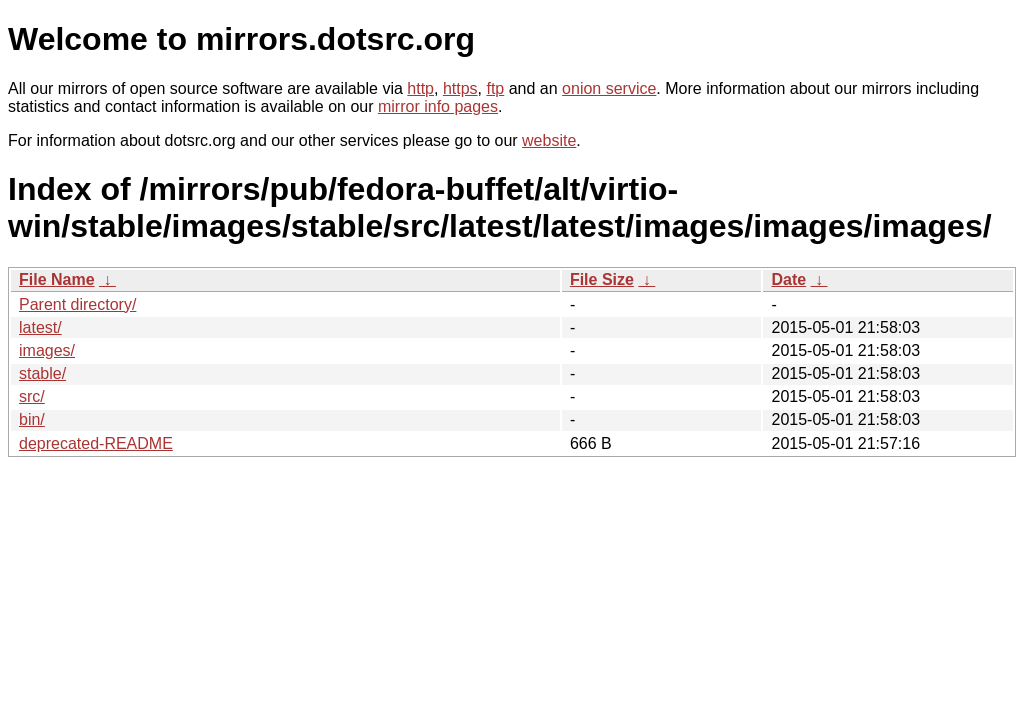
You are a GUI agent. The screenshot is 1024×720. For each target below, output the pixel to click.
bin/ (32, 419)
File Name (57, 279)
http (420, 88)
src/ (32, 396)
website (549, 140)
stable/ (42, 373)
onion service (609, 88)
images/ (47, 350)
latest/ (40, 327)
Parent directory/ (77, 304)
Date (788, 279)
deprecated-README (96, 443)
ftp (495, 88)
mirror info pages (438, 106)
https (460, 88)
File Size (602, 279)
